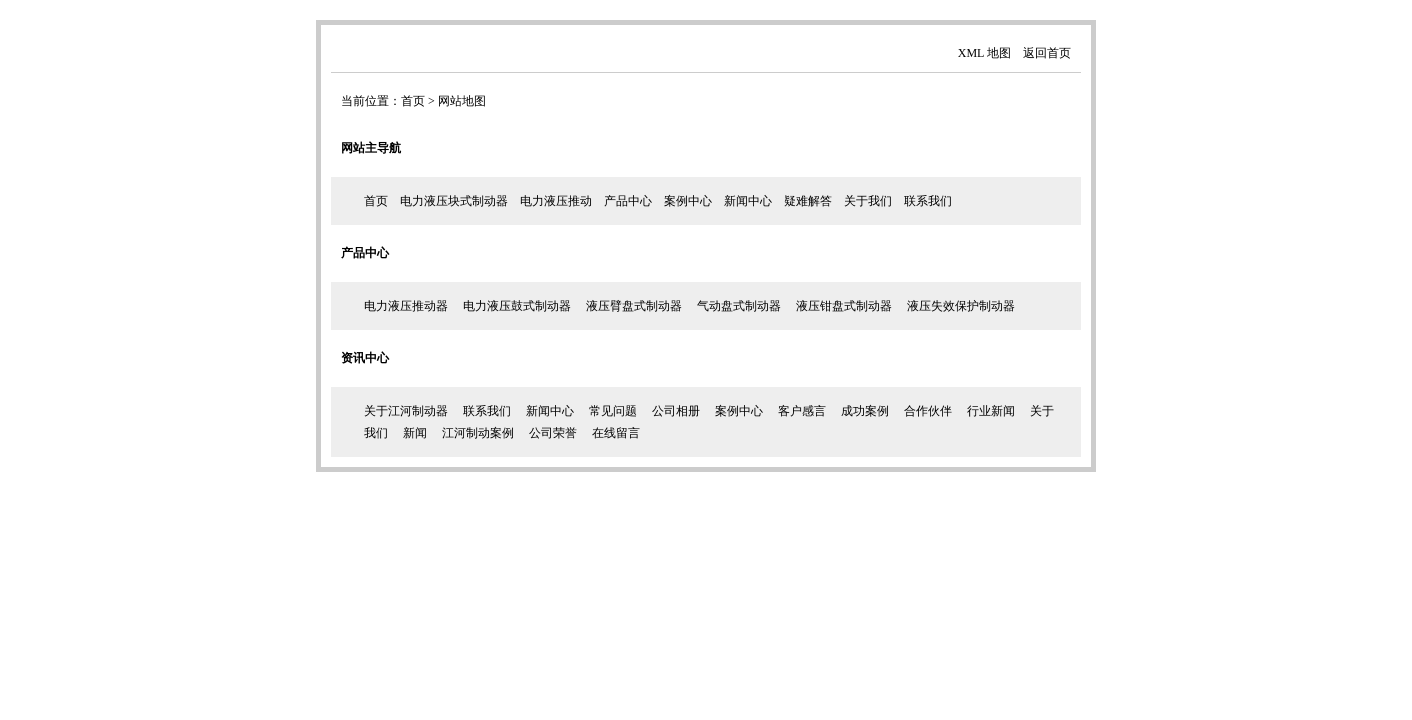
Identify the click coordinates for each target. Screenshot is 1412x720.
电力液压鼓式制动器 (517, 306)
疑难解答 (808, 201)
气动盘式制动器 (739, 306)
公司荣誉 (553, 433)
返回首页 (1047, 53)
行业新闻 (991, 411)
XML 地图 (984, 53)
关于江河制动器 (406, 411)
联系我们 (928, 201)
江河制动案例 (478, 433)
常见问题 (613, 411)
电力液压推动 (556, 201)
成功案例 (865, 411)
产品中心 (628, 201)
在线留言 (616, 433)
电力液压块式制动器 (454, 201)
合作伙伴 (928, 411)
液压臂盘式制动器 (634, 306)
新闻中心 (748, 201)
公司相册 (676, 411)
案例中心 (688, 201)
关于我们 (868, 201)
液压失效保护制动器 (961, 306)
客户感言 (802, 411)
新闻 (415, 433)
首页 (413, 101)
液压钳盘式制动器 (844, 306)
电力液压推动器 (406, 306)
